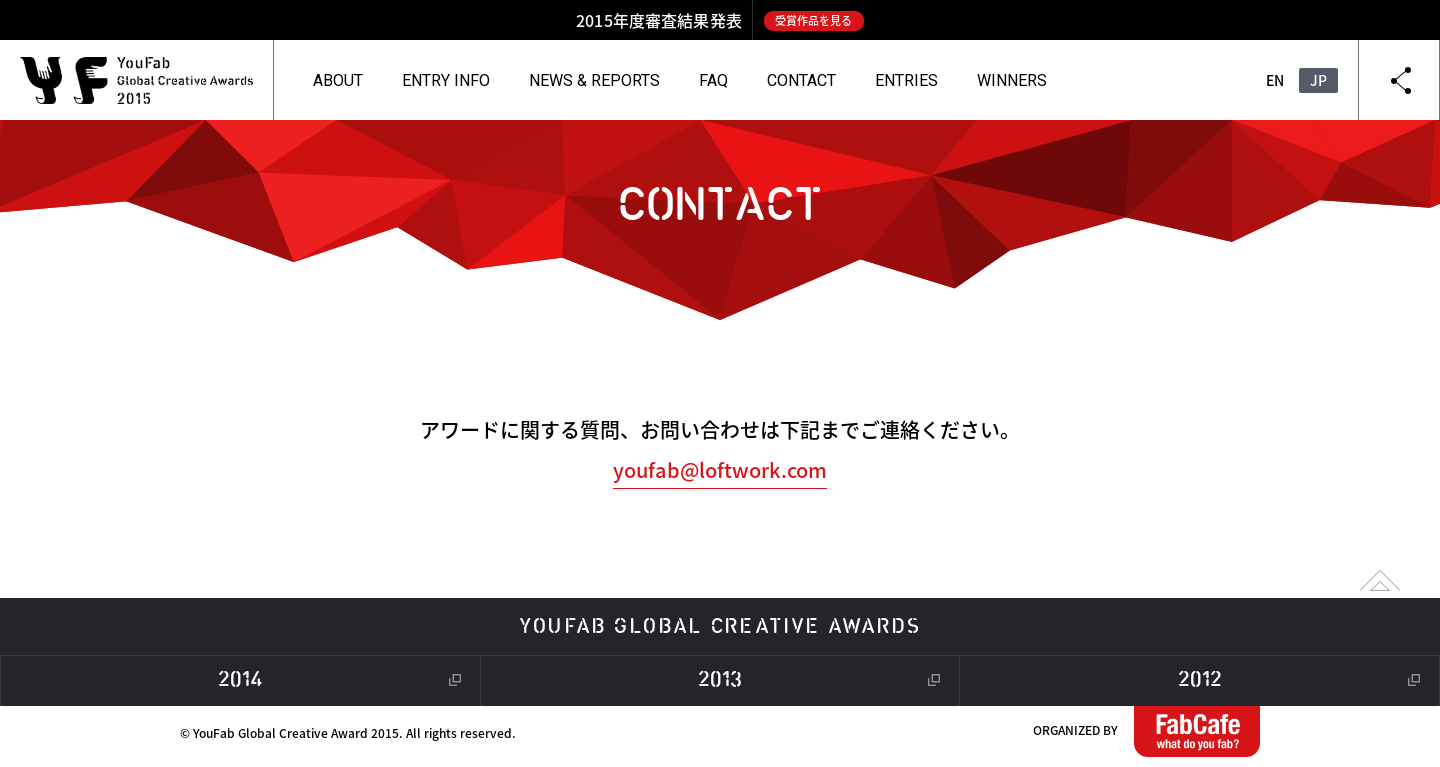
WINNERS (1012, 80)
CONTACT (801, 80)
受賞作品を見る (813, 20)
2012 (1200, 680)
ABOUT (338, 80)
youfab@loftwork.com (720, 469)
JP (1318, 80)
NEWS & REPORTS (594, 80)
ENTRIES (906, 80)
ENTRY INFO (446, 80)
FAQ (713, 80)
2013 (720, 680)
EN (1275, 80)
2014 (240, 680)
